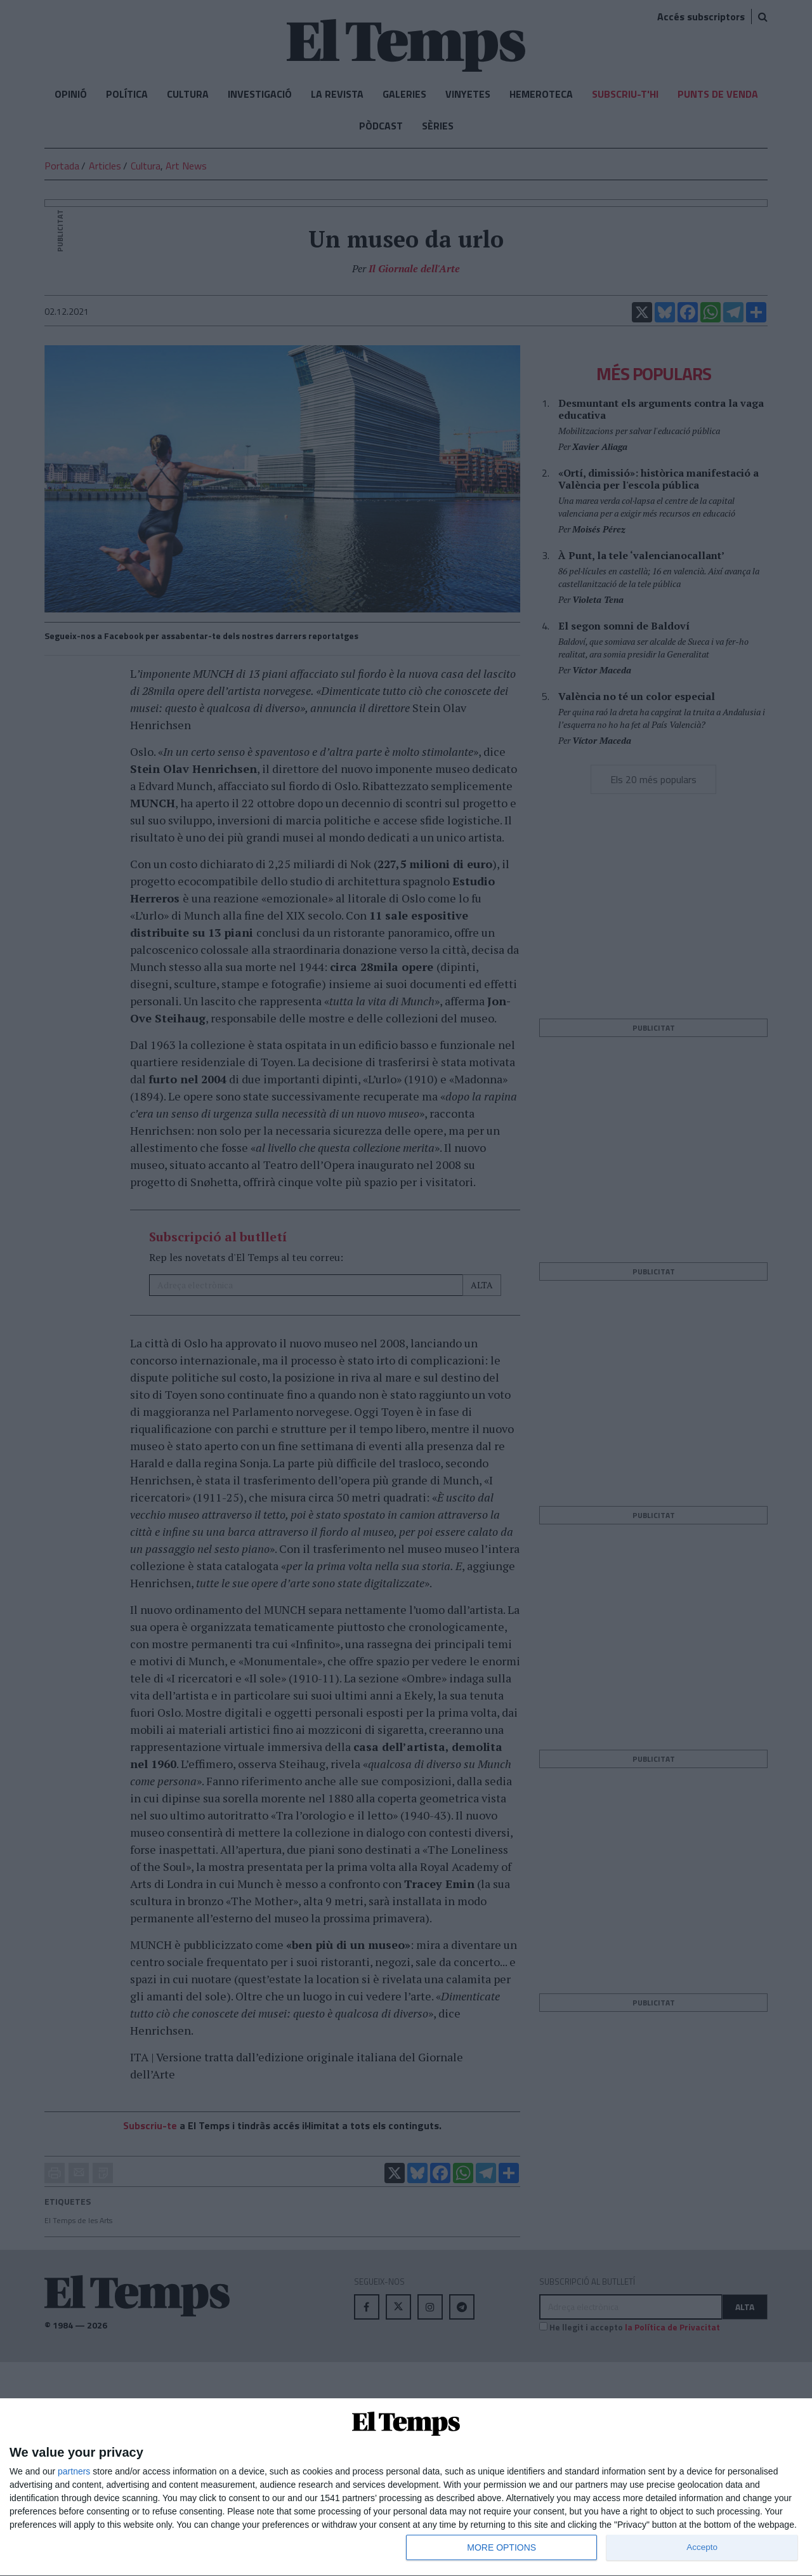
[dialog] (406, 2487)
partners (74, 2471)
